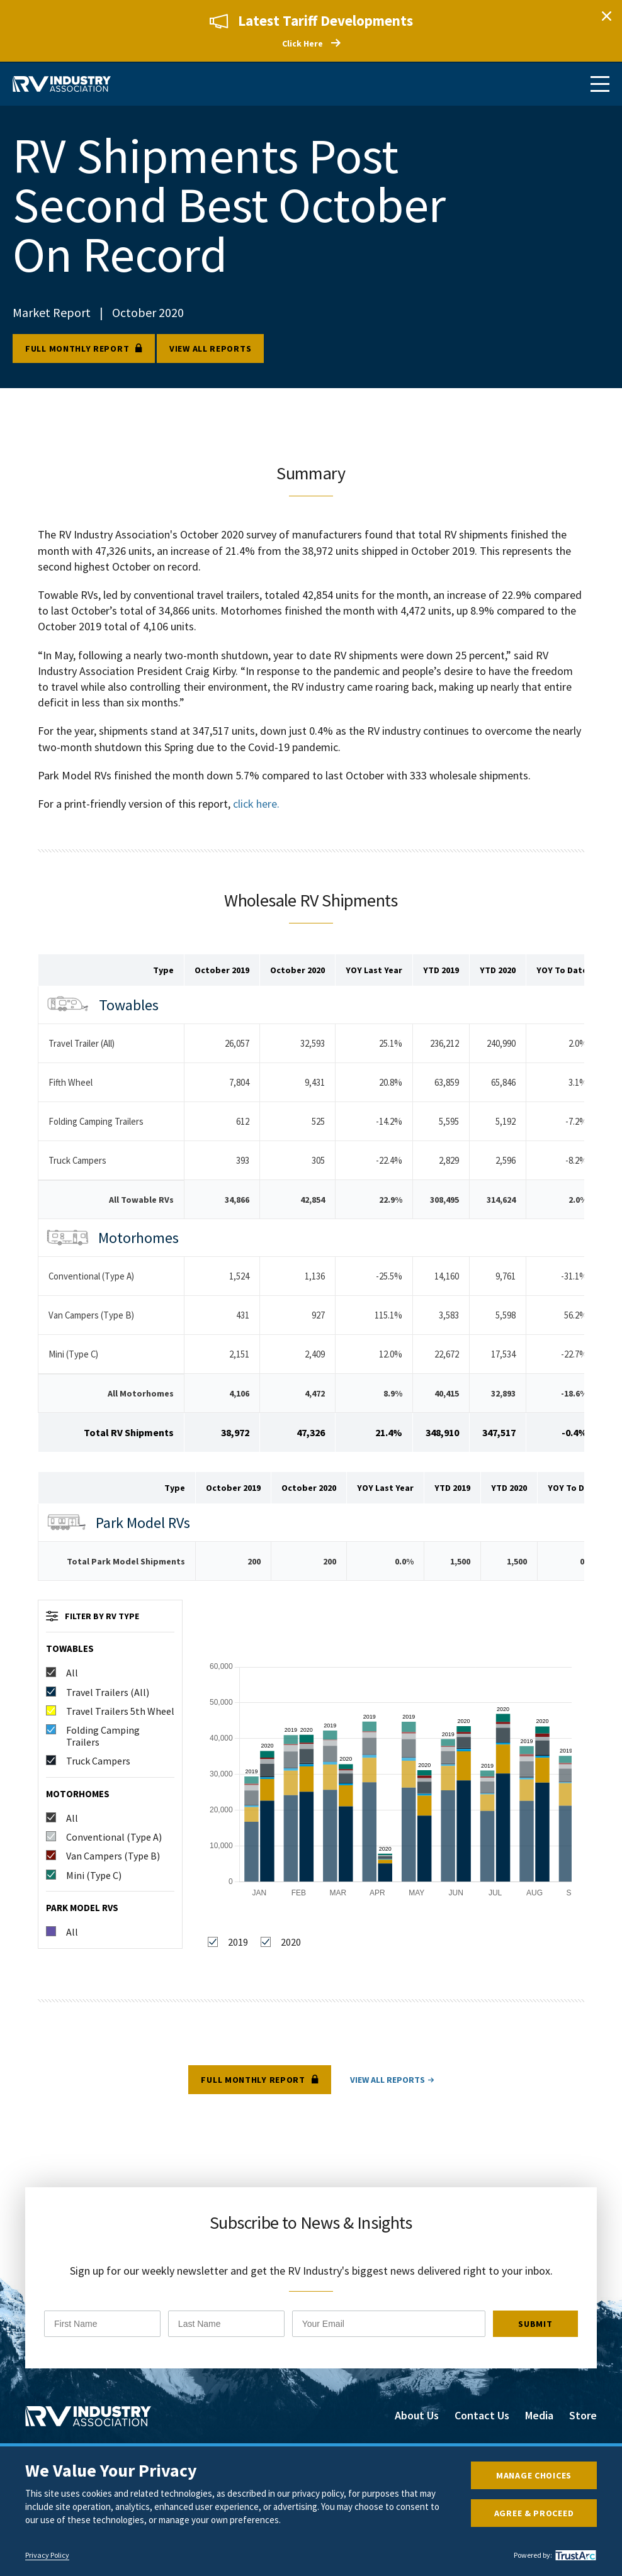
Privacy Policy (47, 2555)
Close (606, 15)
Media (539, 2417)
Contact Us (482, 2417)
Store (583, 2417)
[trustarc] (574, 2555)
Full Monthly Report (77, 349)
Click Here (302, 43)
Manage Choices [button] (534, 2475)
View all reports (210, 349)
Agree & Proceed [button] (534, 2513)
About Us (417, 2417)
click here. (256, 804)
